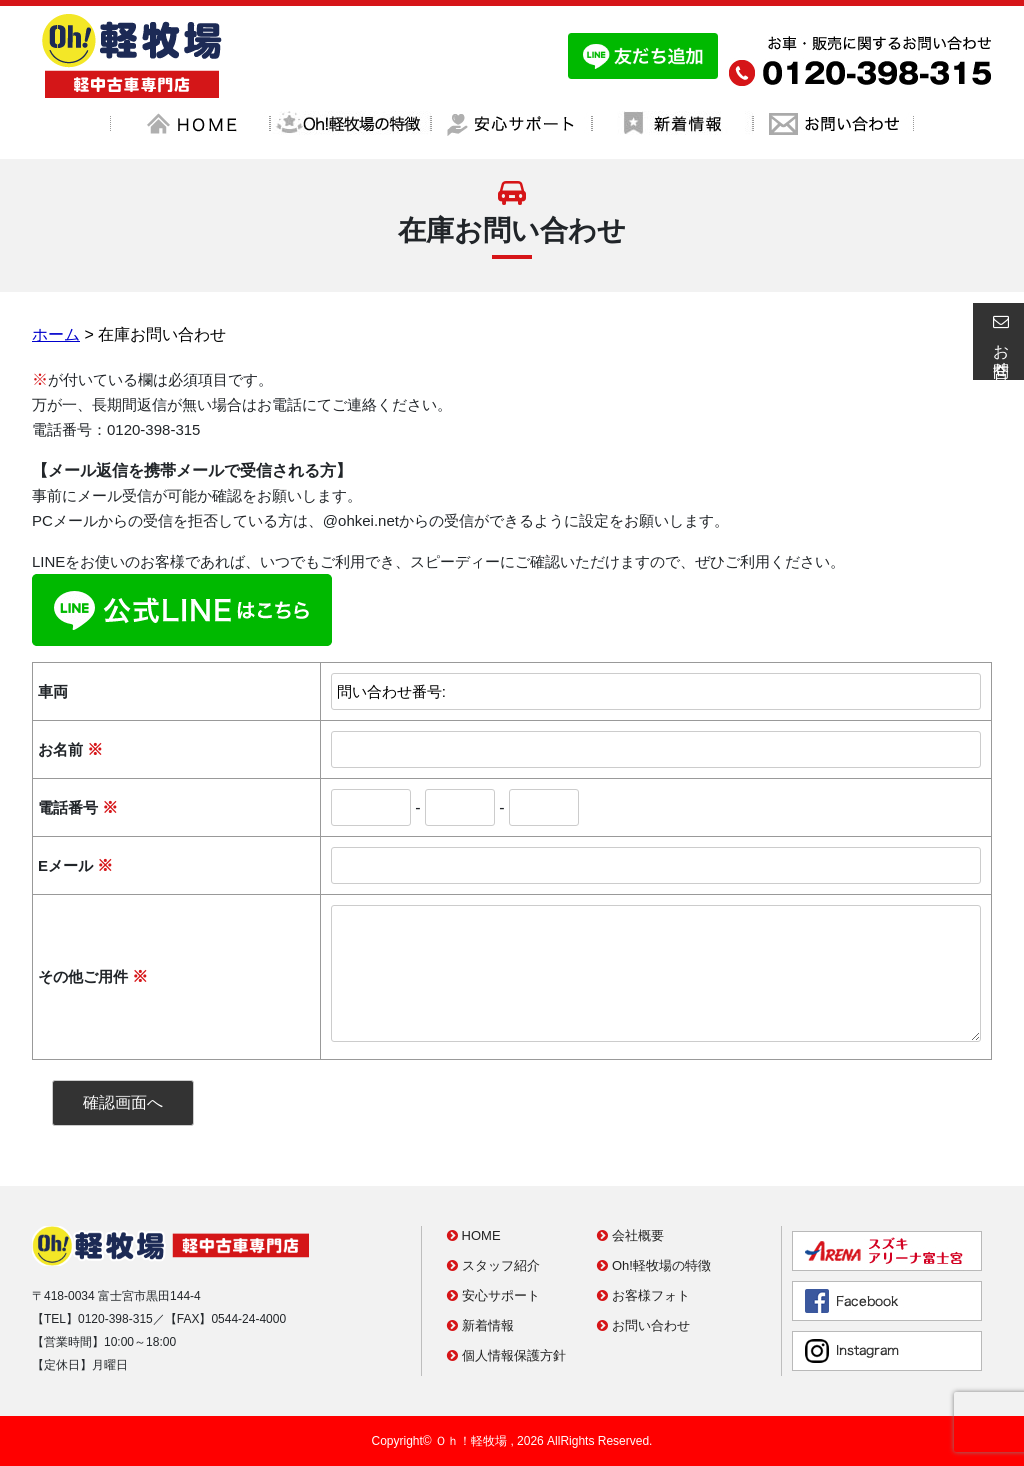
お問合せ (998, 341)
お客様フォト (643, 1295)
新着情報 (480, 1325)
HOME (474, 1235)
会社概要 (630, 1235)
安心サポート (493, 1295)
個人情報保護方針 (506, 1355)
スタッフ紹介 (493, 1265)
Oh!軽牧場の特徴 (654, 1265)
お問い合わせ (643, 1325)
